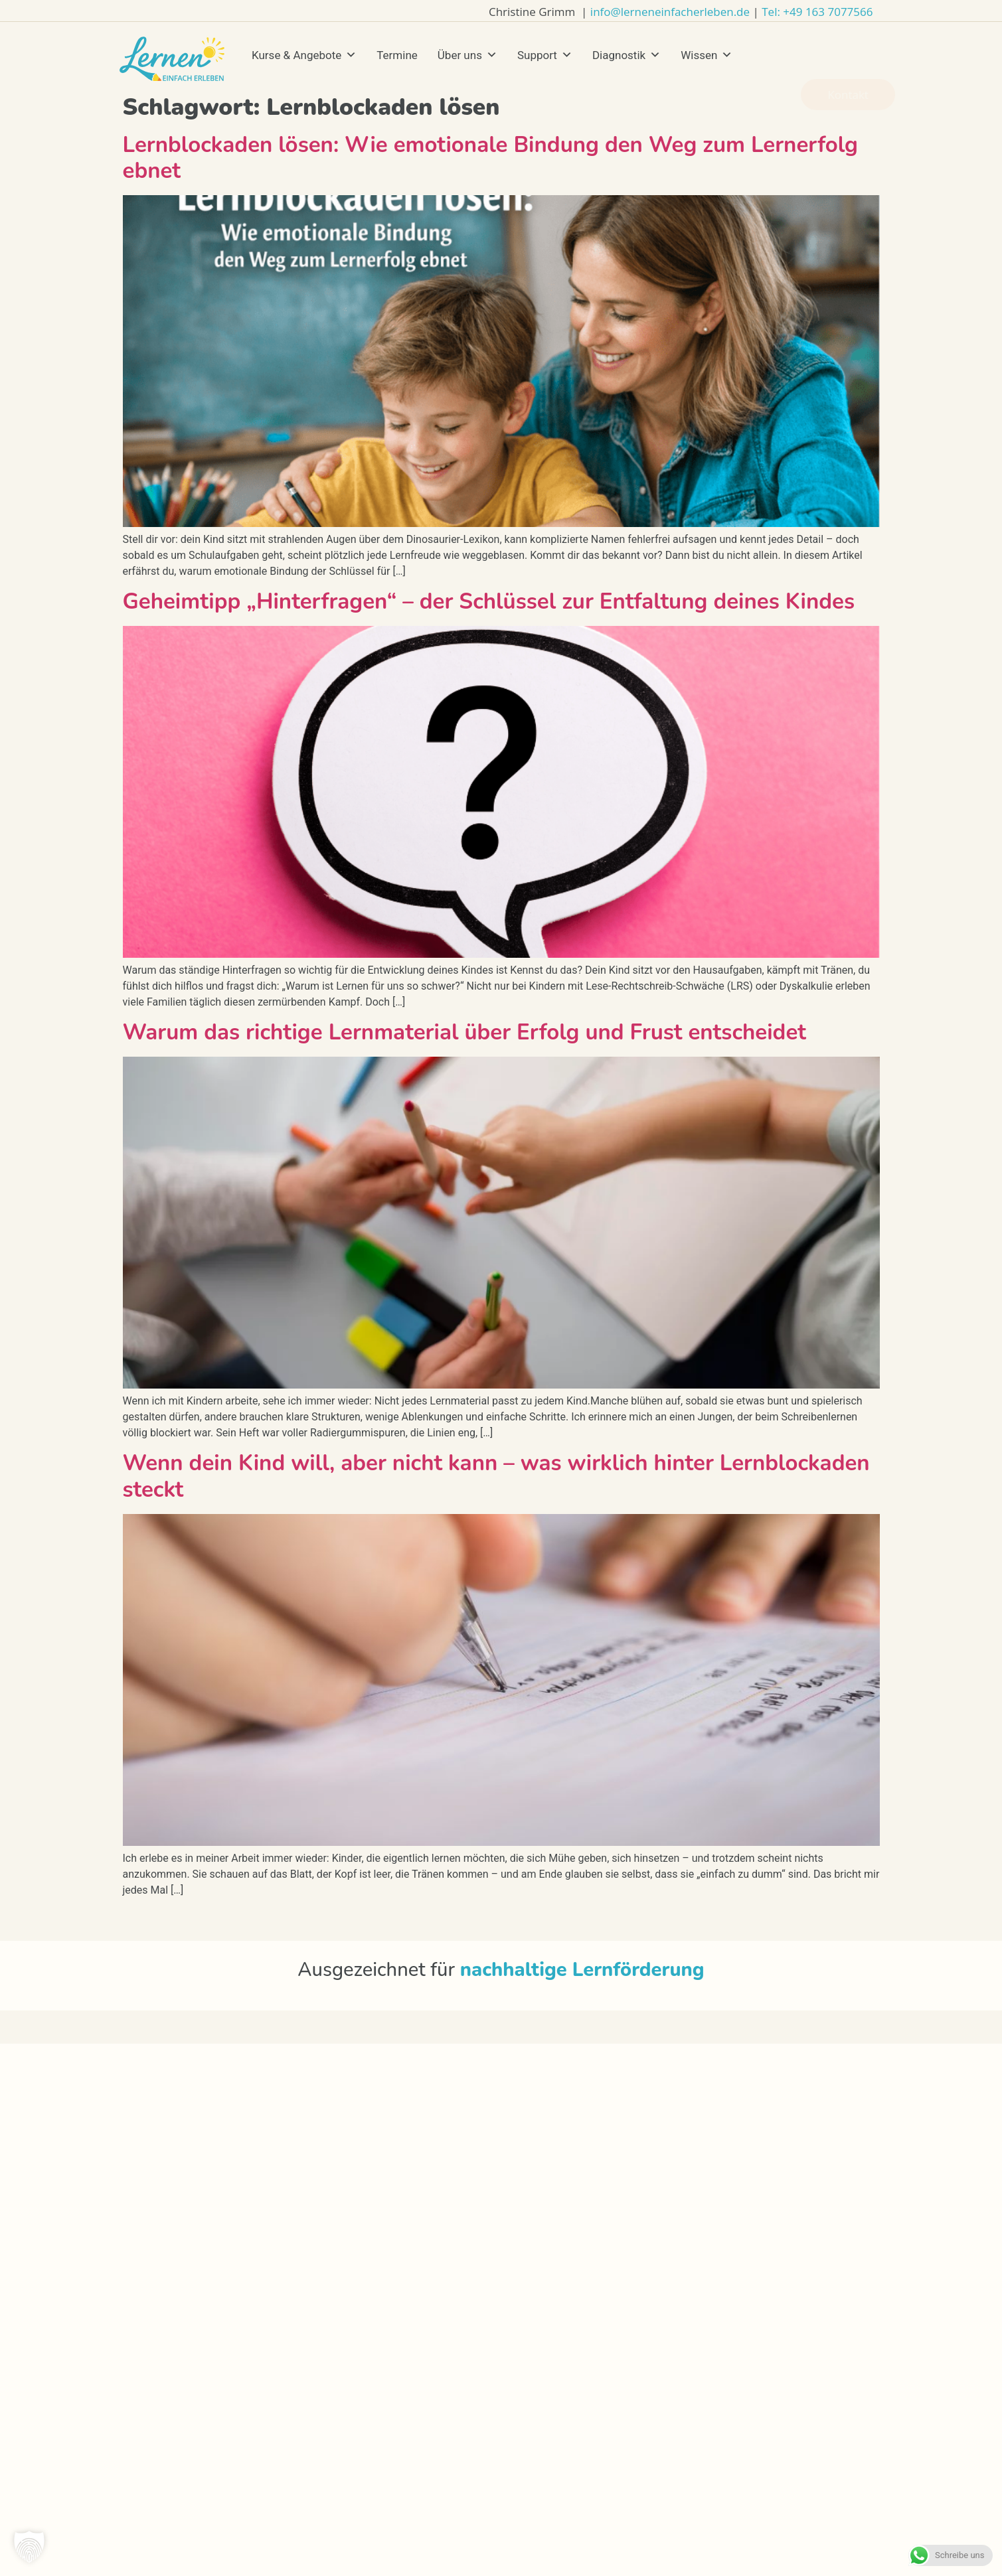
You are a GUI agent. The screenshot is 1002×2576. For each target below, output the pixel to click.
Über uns (467, 55)
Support (544, 55)
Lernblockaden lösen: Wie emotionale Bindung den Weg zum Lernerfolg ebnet (491, 158)
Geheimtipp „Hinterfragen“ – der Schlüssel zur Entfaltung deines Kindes (489, 602)
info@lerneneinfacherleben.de (670, 11)
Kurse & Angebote (304, 55)
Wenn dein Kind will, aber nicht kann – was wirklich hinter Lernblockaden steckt (496, 1476)
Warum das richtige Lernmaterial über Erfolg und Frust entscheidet (464, 1032)
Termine (397, 55)
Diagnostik (626, 55)
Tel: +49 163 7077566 (817, 11)
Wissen (706, 55)
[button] (29, 2547)
